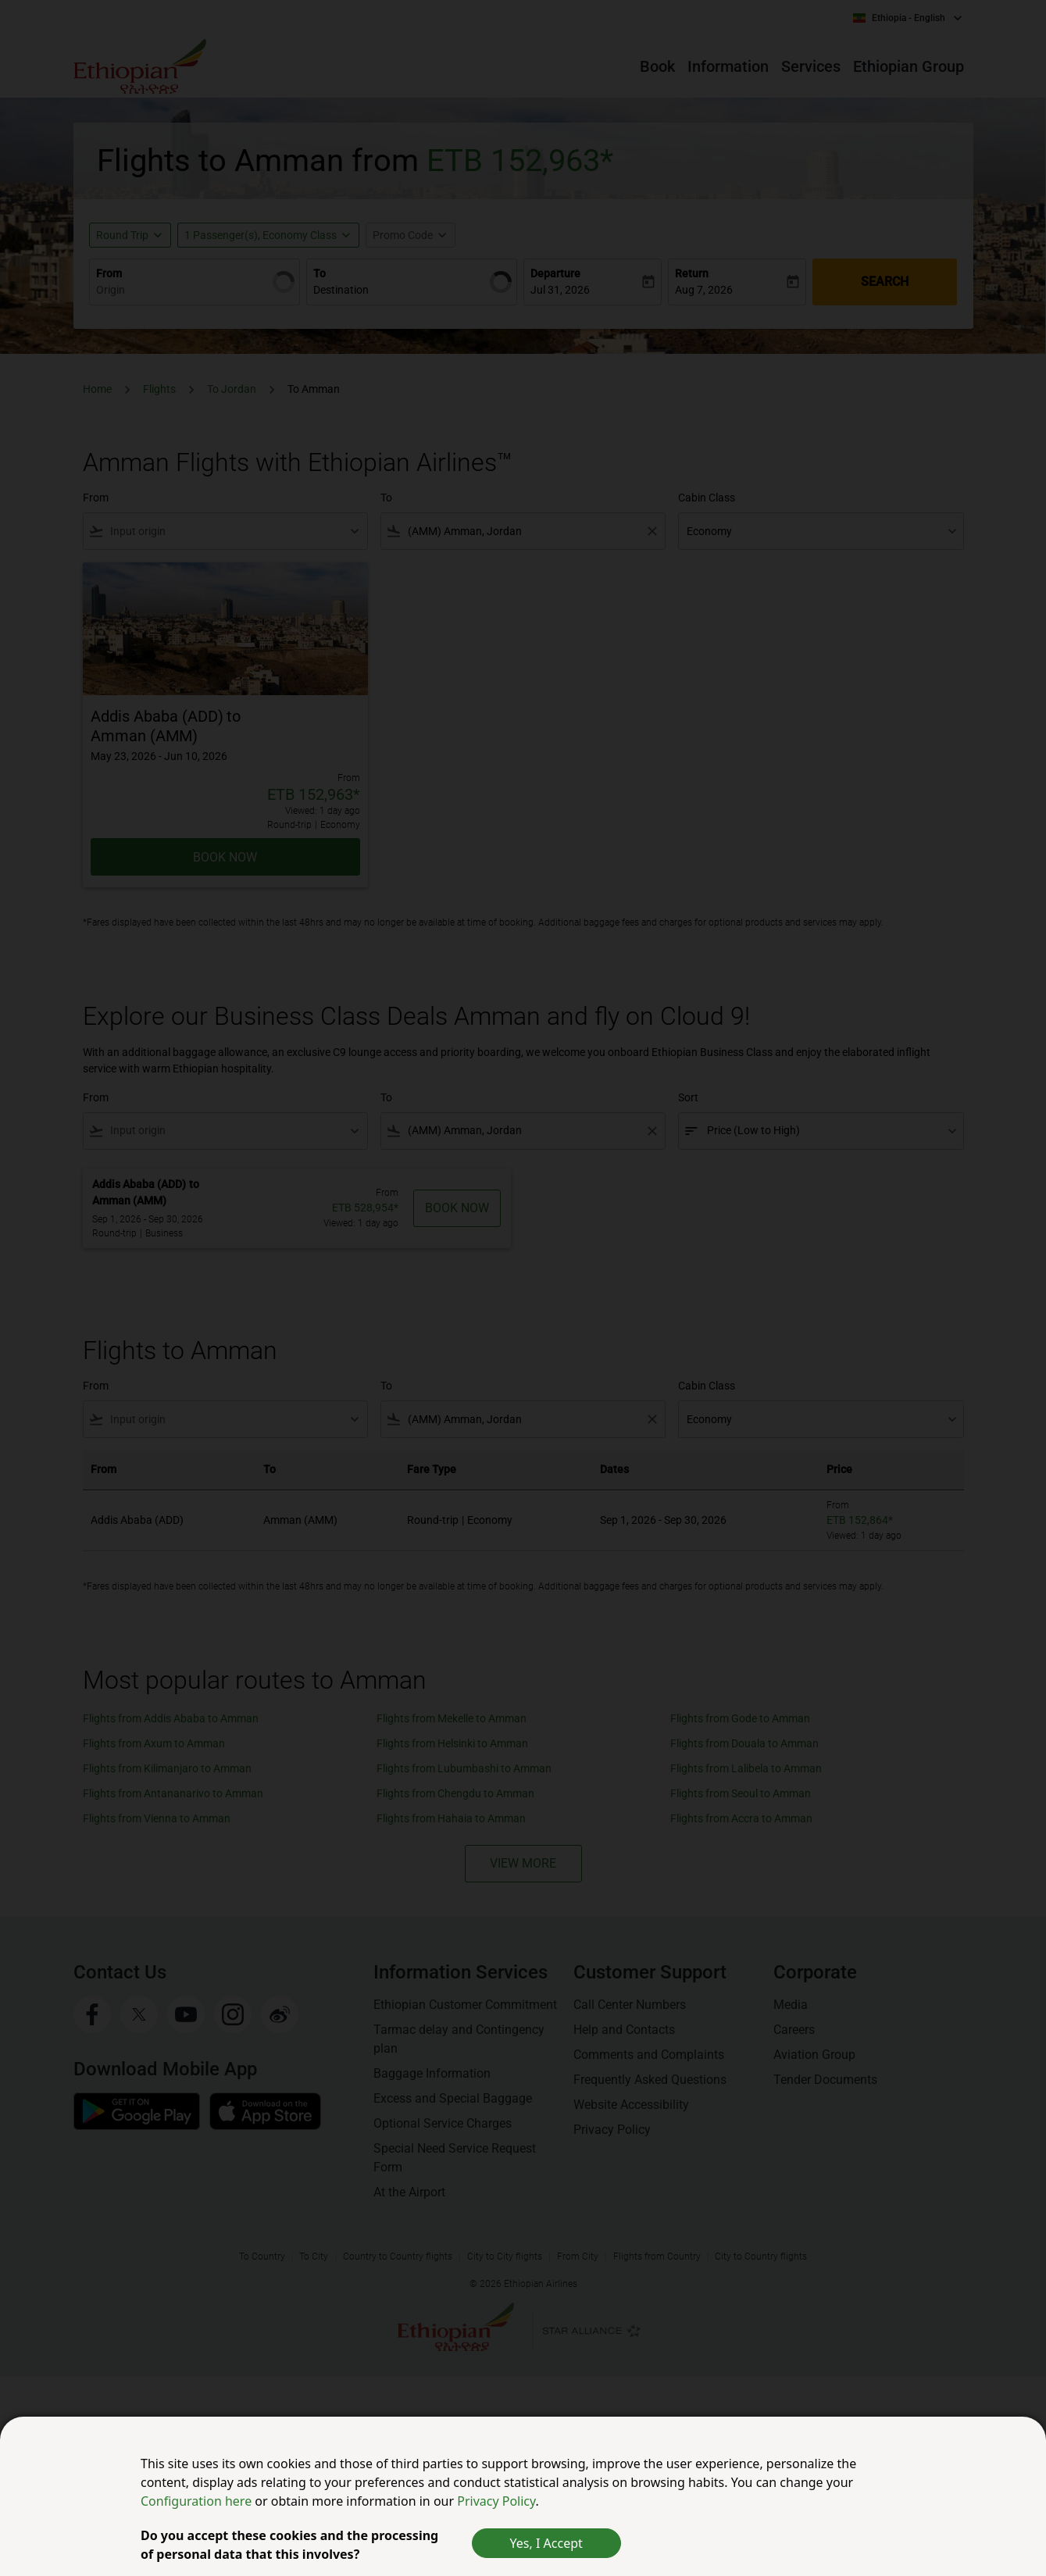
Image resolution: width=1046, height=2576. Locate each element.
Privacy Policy (496, 2501)
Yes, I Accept (546, 2543)
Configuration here (198, 2501)
